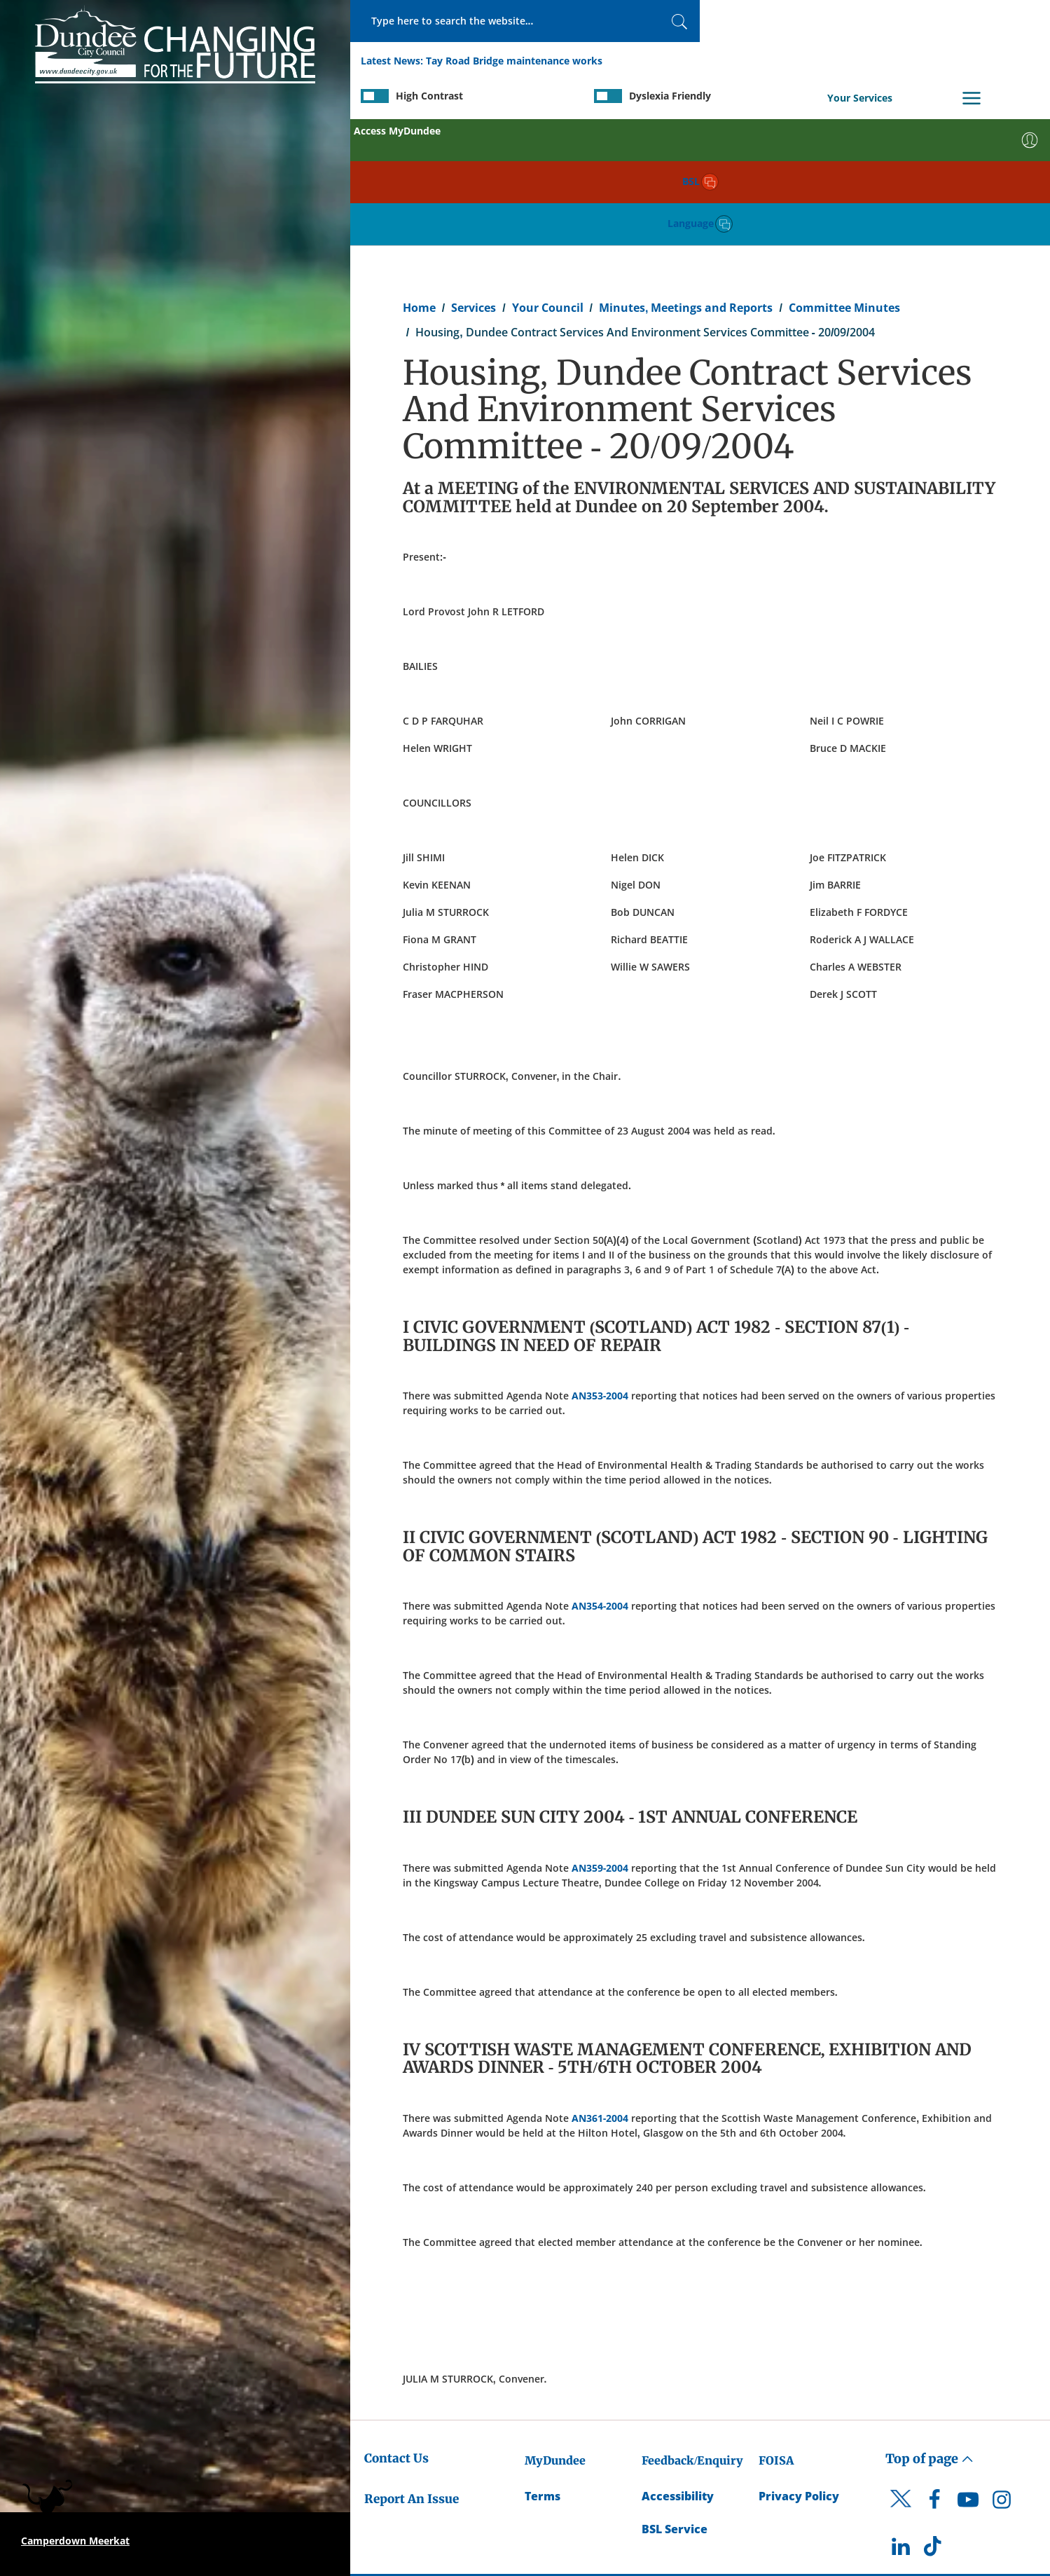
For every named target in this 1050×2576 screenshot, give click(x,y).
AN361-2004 (600, 1989)
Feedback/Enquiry (692, 2332)
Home (419, 179)
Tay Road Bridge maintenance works (514, 62)
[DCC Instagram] (1001, 2375)
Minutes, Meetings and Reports (686, 179)
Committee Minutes (844, 179)
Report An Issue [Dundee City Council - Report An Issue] (411, 2370)
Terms (542, 2368)
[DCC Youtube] (968, 2375)
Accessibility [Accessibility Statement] (678, 2368)
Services (473, 179)
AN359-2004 (600, 1739)
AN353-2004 (600, 1267)
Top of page (929, 2330)
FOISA (776, 2332)
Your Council (547, 179)
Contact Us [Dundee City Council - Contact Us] (396, 2330)
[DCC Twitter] (900, 2382)
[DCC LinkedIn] (900, 2422)
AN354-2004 (600, 1477)
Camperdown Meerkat (75, 2540)
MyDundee (555, 2332)
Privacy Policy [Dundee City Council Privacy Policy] (799, 2368)
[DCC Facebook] (934, 2375)
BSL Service (674, 2401)
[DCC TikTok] (934, 2422)
